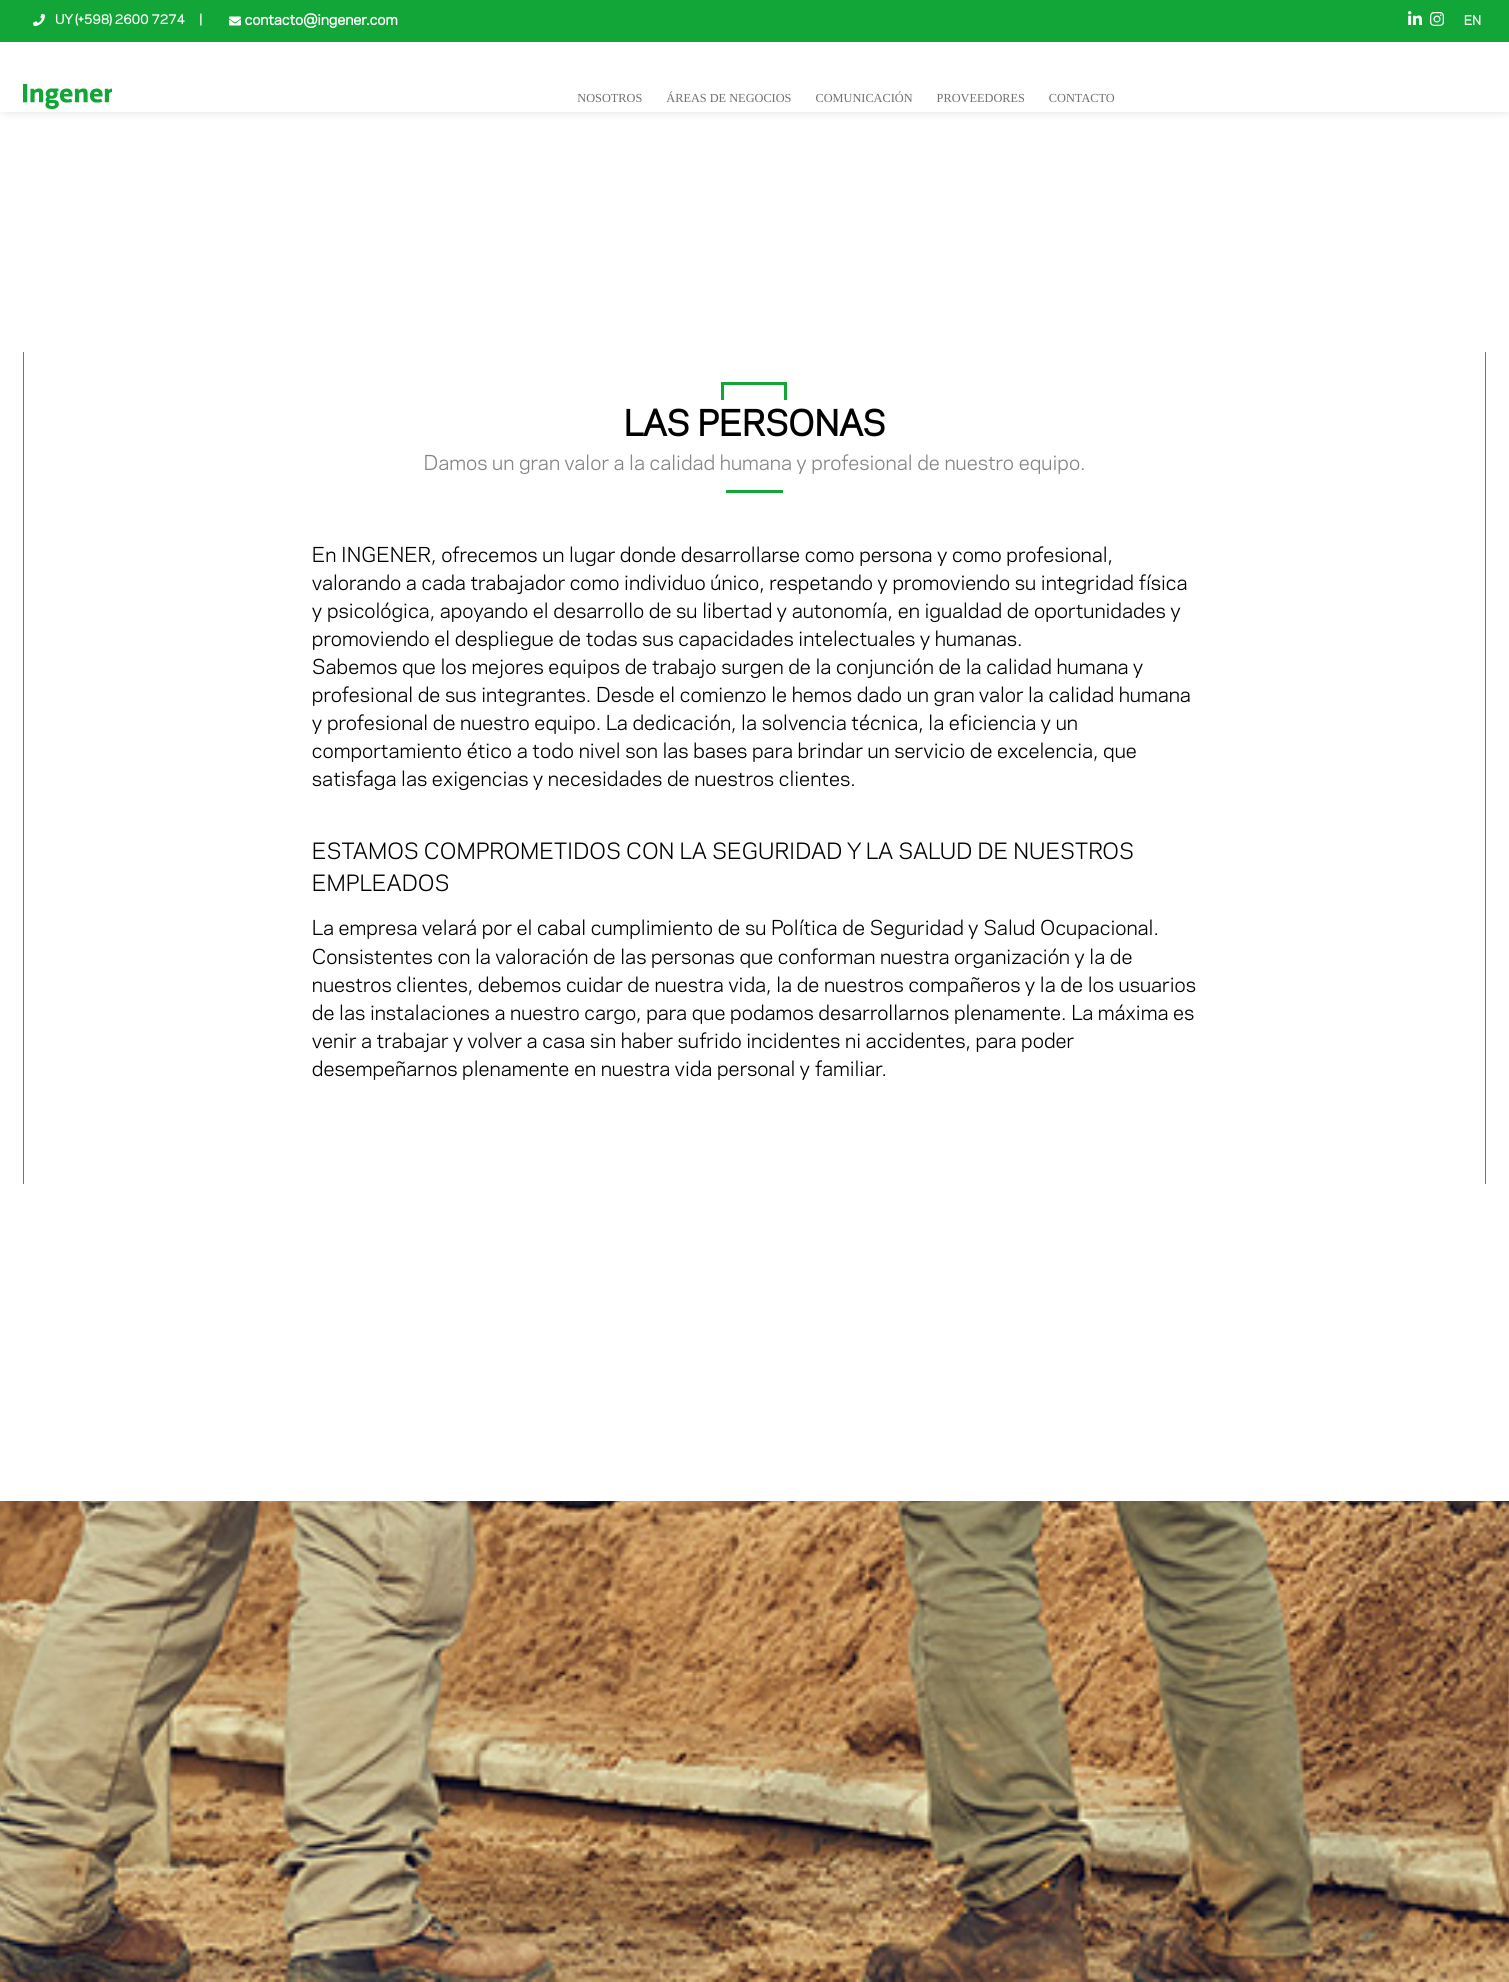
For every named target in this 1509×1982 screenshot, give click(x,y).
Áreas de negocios (728, 98)
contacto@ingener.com (319, 21)
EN (1472, 22)
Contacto (1082, 98)
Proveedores (981, 98)
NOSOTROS (609, 98)
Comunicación (863, 98)
